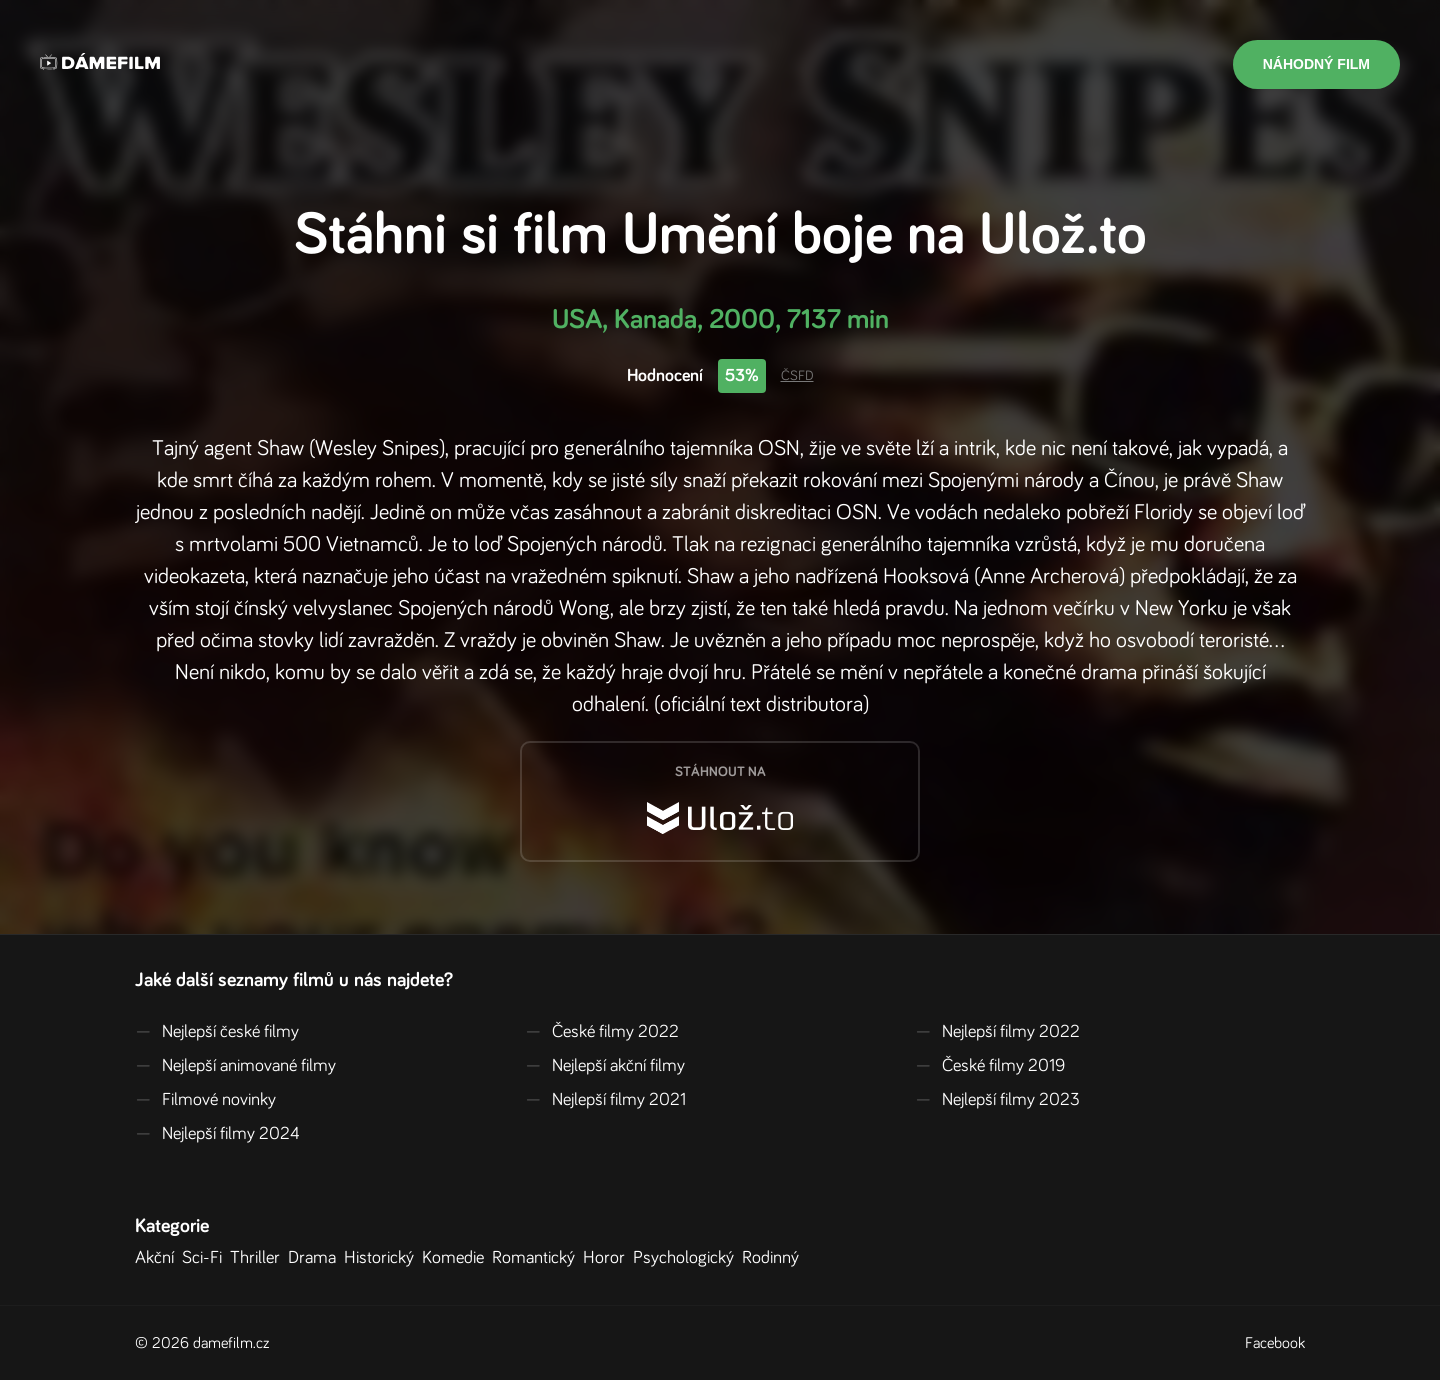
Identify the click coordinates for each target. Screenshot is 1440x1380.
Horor (608, 1258)
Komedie (457, 1258)
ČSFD (797, 376)
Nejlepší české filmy (217, 1032)
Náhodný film (1316, 64)
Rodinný (774, 1258)
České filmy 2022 (602, 1032)
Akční (158, 1258)
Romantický (537, 1258)
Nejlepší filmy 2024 (217, 1134)
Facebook (1275, 1343)
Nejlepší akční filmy (605, 1066)
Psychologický (687, 1258)
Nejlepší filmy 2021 (605, 1100)
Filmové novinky (205, 1100)
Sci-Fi (206, 1258)
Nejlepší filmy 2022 (997, 1032)
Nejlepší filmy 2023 (997, 1100)
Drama (316, 1258)
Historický (383, 1258)
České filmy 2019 (990, 1066)
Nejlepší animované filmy (235, 1066)
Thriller (259, 1258)
